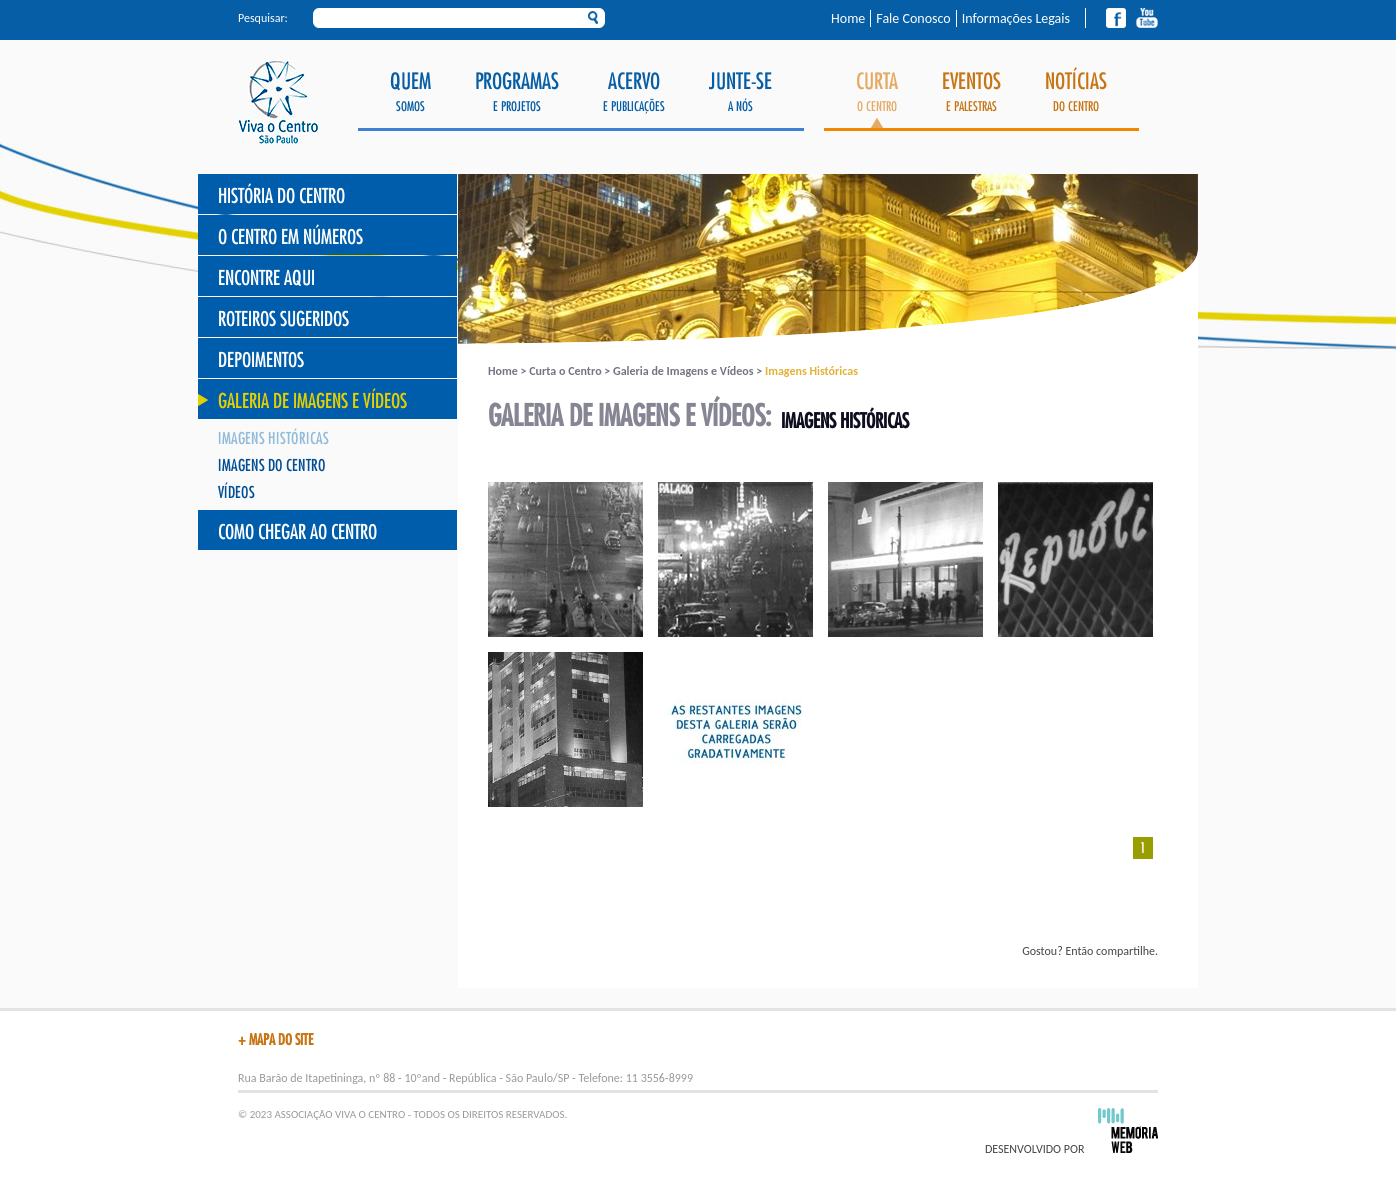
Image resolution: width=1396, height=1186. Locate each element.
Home (848, 18)
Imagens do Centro (272, 466)
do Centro (1076, 92)
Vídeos (236, 493)
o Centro (877, 99)
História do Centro (281, 196)
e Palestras (971, 92)
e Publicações (634, 92)
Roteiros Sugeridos (283, 319)
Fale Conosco (913, 18)
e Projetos (517, 92)
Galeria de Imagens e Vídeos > (689, 371)
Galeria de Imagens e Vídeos (312, 401)
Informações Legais (1016, 18)
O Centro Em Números (290, 237)
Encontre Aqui (266, 278)
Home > (508, 371)
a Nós (740, 92)
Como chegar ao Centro (297, 532)
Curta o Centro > (571, 371)
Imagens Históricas (273, 439)
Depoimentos (261, 360)
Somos (410, 92)
